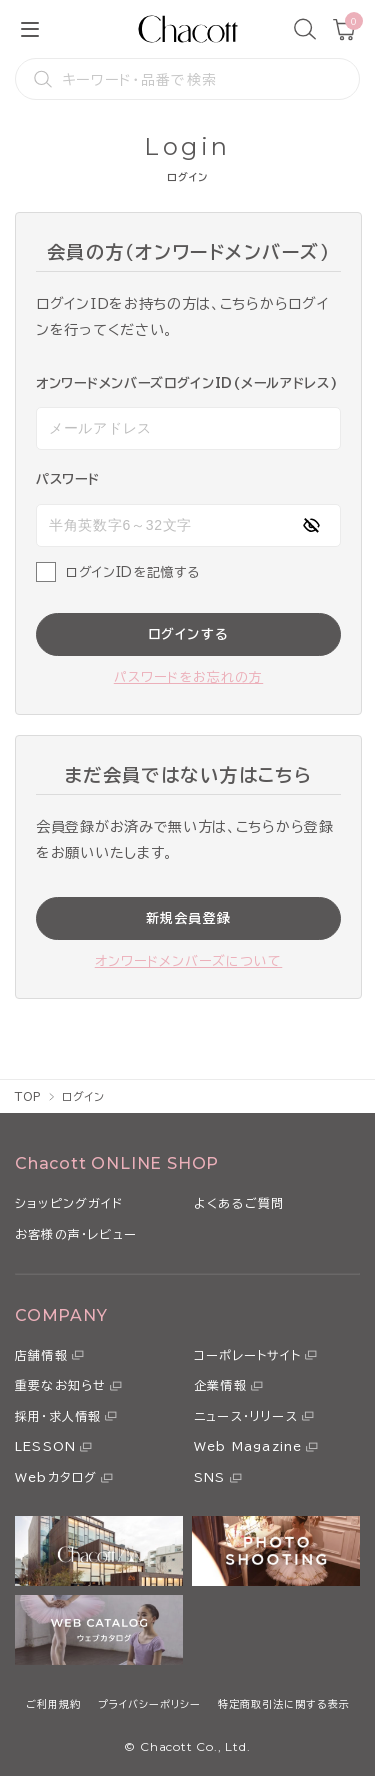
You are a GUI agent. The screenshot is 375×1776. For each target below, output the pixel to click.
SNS (210, 1477)
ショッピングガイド (69, 1203)
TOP (28, 1096)
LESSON (45, 1446)
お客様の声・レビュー (76, 1234)
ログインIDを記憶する (132, 572)
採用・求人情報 (58, 1416)
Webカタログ (56, 1477)
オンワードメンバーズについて (189, 961)
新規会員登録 (189, 918)
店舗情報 (41, 1355)
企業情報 (220, 1385)
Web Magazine (248, 1446)
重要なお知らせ (60, 1385)
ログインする (189, 634)
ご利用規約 (53, 1704)
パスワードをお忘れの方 (188, 677)
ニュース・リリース (246, 1416)
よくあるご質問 (239, 1203)
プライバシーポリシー (149, 1704)
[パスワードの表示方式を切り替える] (311, 525)
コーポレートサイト (247, 1355)
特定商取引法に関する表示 (284, 1704)
